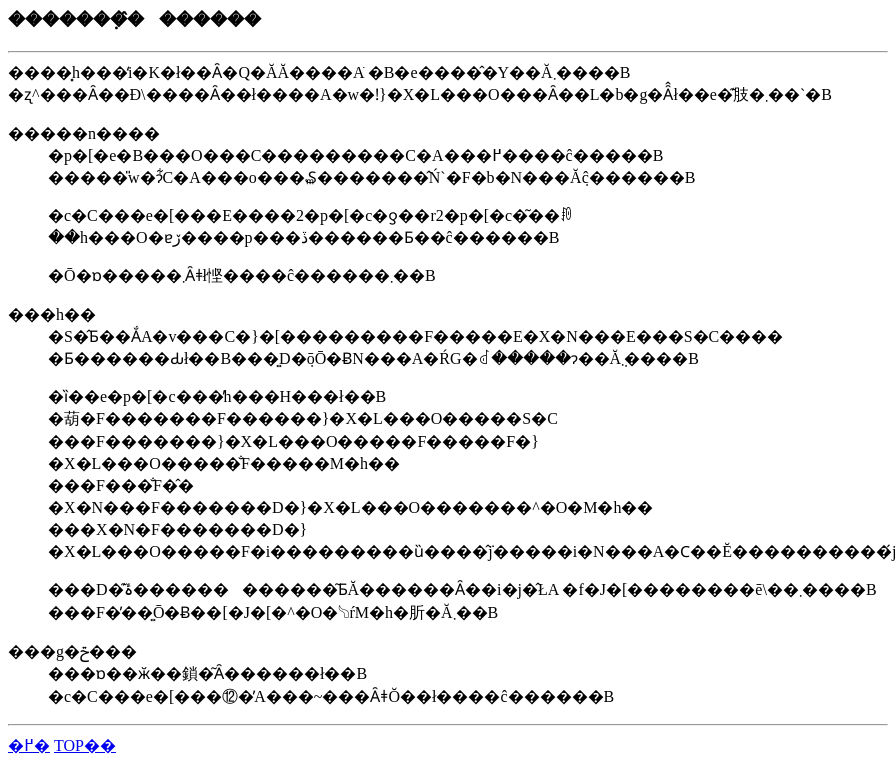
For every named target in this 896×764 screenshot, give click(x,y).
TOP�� (85, 745)
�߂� (29, 745)
